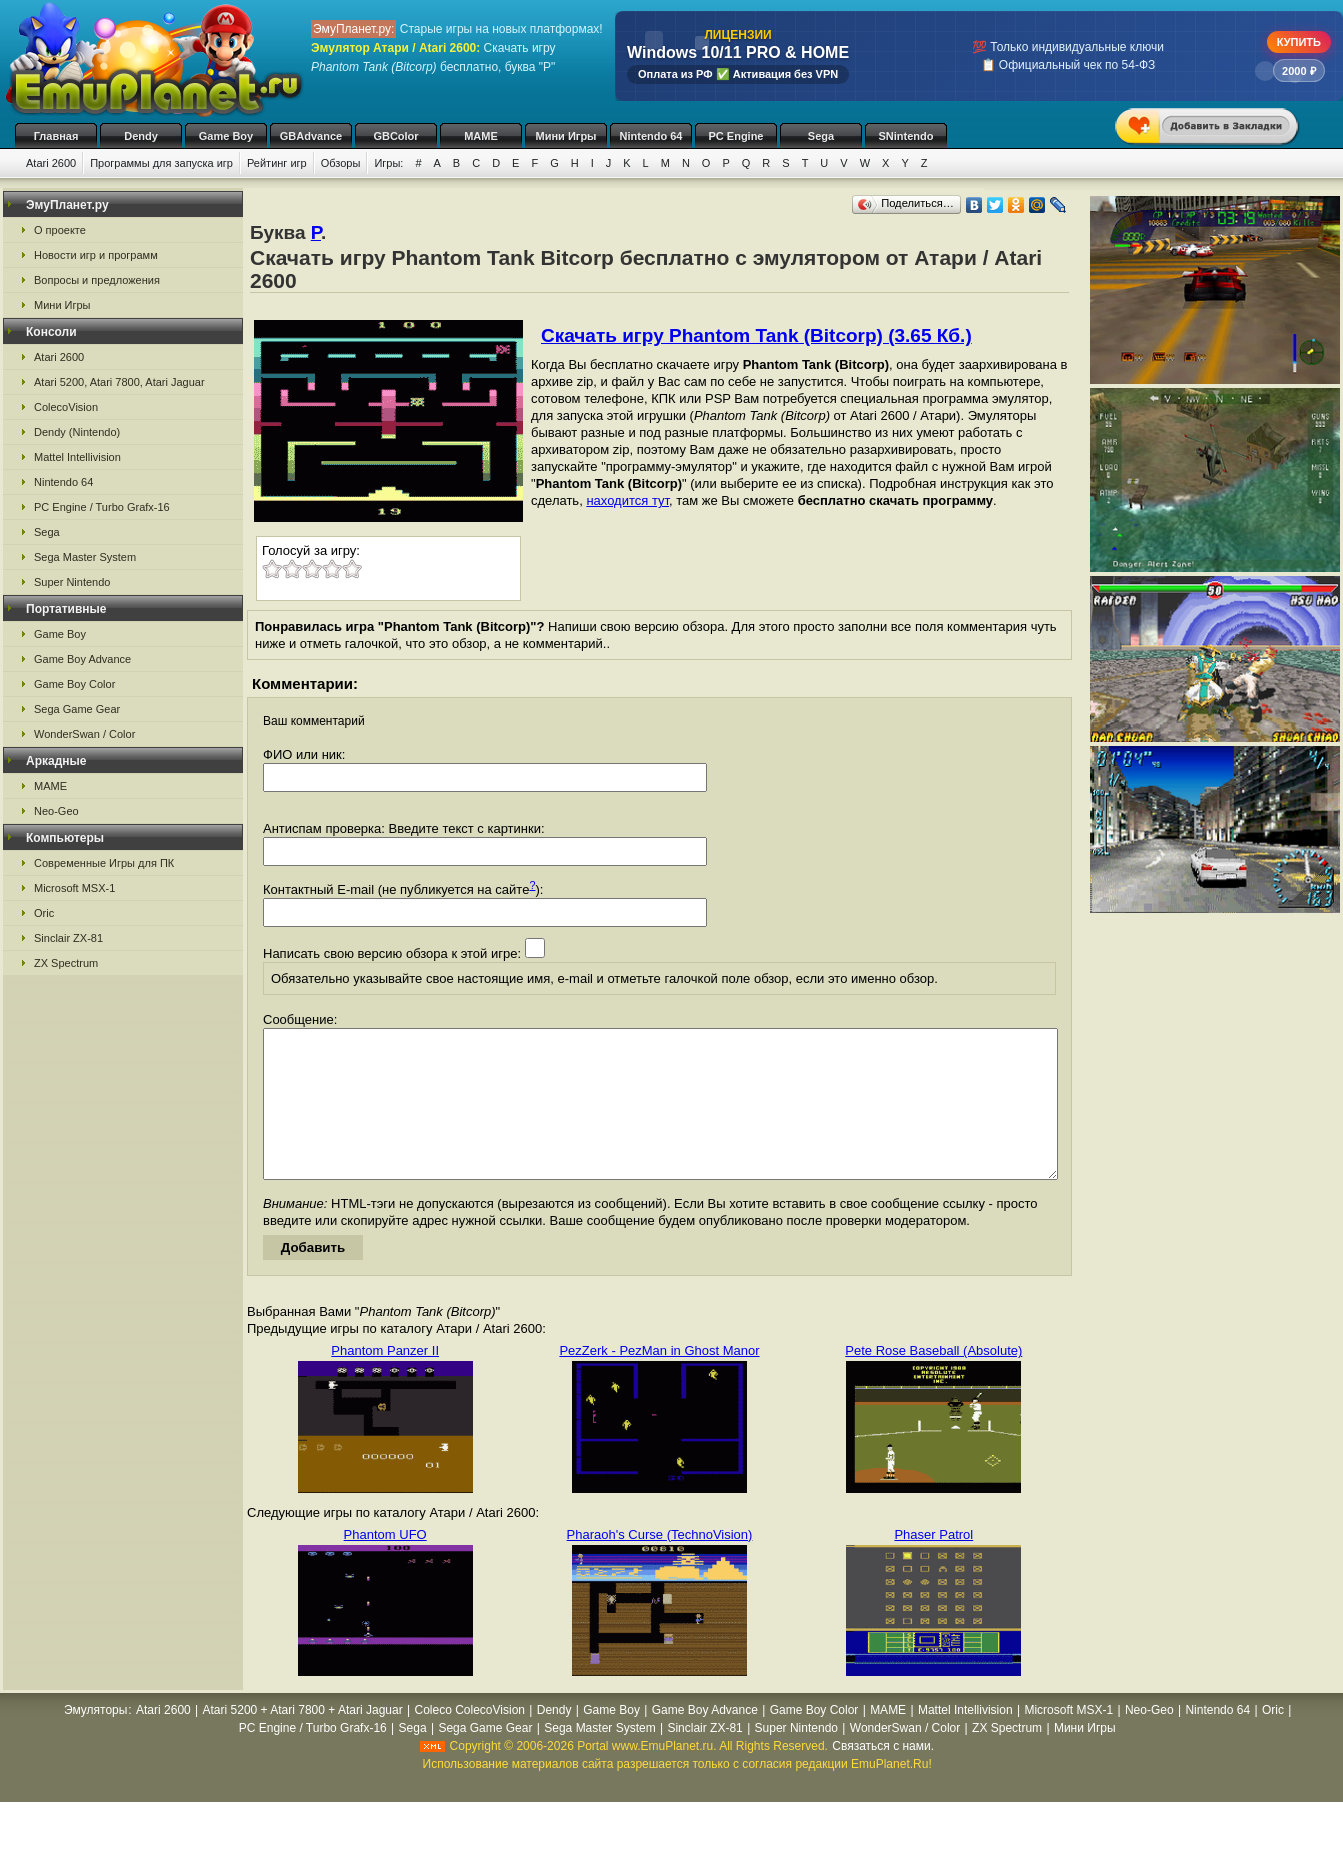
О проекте (60, 230)
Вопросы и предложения (97, 280)
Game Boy (226, 136)
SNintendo (906, 136)
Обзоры (341, 163)
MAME (481, 136)
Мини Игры (566, 136)
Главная (56, 136)
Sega (821, 136)
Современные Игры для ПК (104, 863)
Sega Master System (85, 557)
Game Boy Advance (82, 659)
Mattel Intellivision (77, 457)
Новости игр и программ (96, 255)
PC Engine (735, 136)
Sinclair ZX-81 (68, 938)
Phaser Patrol (933, 1564)
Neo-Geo (56, 811)
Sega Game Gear (77, 709)
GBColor (395, 136)
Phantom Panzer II (385, 1380)
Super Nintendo (72, 582)
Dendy (141, 136)
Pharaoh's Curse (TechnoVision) (660, 1564)
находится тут (627, 500)
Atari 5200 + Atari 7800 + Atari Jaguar (303, 1740)
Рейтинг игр (277, 163)
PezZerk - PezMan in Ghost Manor (659, 1380)
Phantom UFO (385, 1564)
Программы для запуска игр (161, 163)
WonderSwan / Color (84, 734)
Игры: (388, 163)
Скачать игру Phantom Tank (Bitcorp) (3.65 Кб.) (756, 335)
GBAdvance (311, 136)
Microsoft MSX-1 (74, 888)
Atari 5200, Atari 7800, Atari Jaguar (119, 382)
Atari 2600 (51, 163)
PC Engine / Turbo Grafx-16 (102, 507)
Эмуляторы (95, 1740)
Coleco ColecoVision (469, 1740)
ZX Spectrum (66, 963)
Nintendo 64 (651, 136)
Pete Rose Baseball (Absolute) (933, 1380)
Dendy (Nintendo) (77, 432)
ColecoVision (66, 407)
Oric (44, 913)
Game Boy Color (74, 684)
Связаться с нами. (883, 1776)
